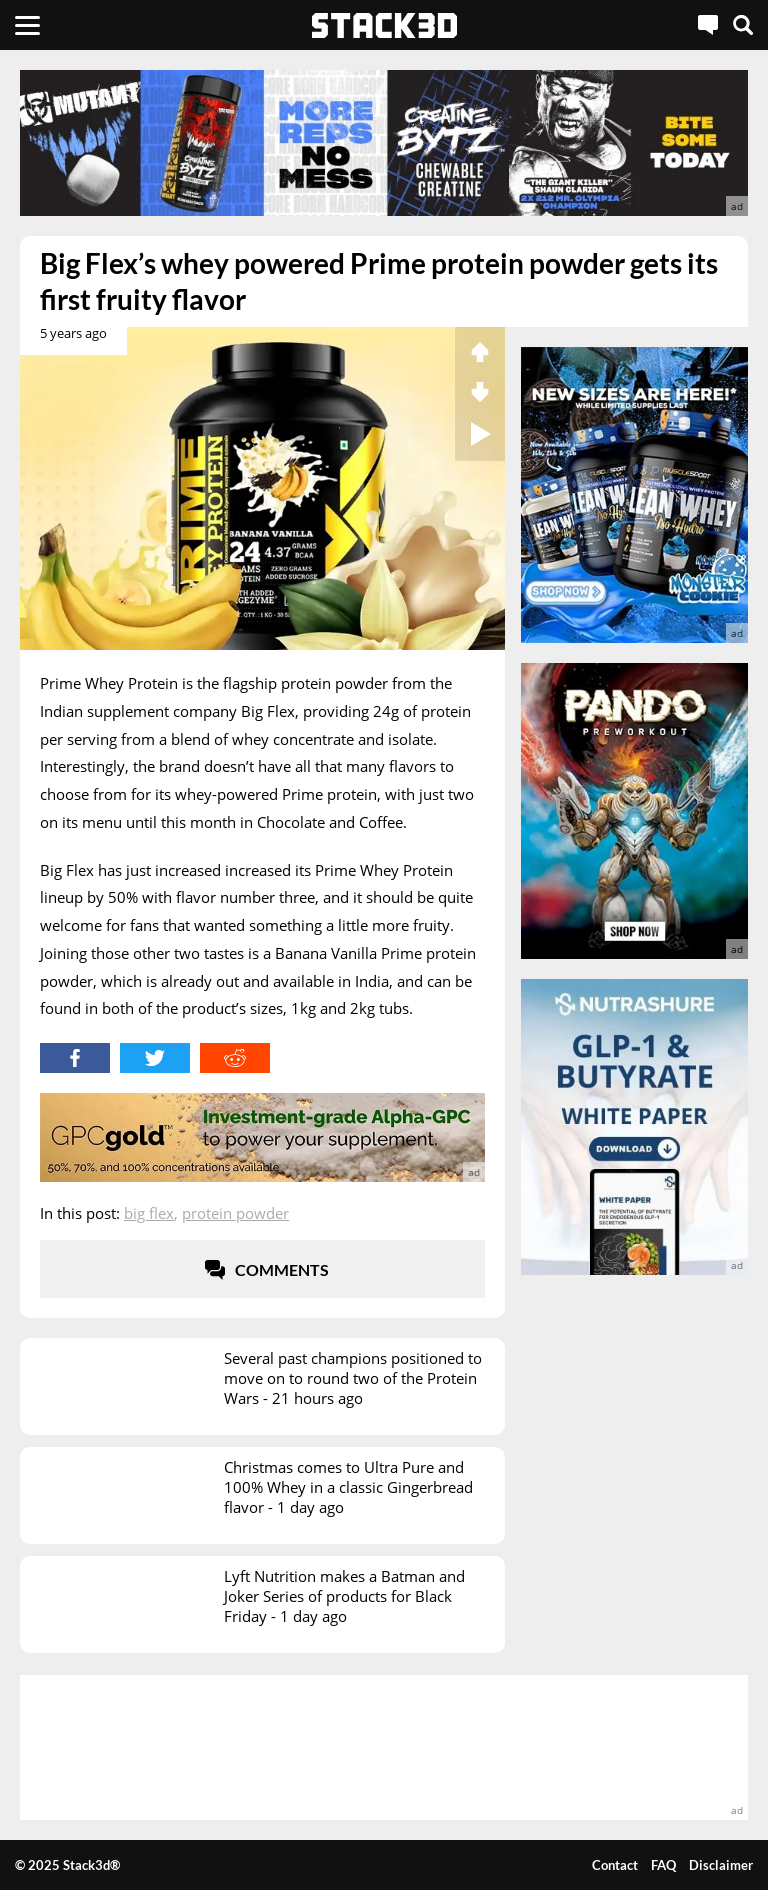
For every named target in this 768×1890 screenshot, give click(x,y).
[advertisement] (384, 143)
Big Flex (149, 1213)
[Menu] (27, 25)
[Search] (743, 25)
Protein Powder (235, 1213)
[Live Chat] (708, 25)
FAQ (663, 1865)
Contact (615, 1865)
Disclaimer (721, 1865)
